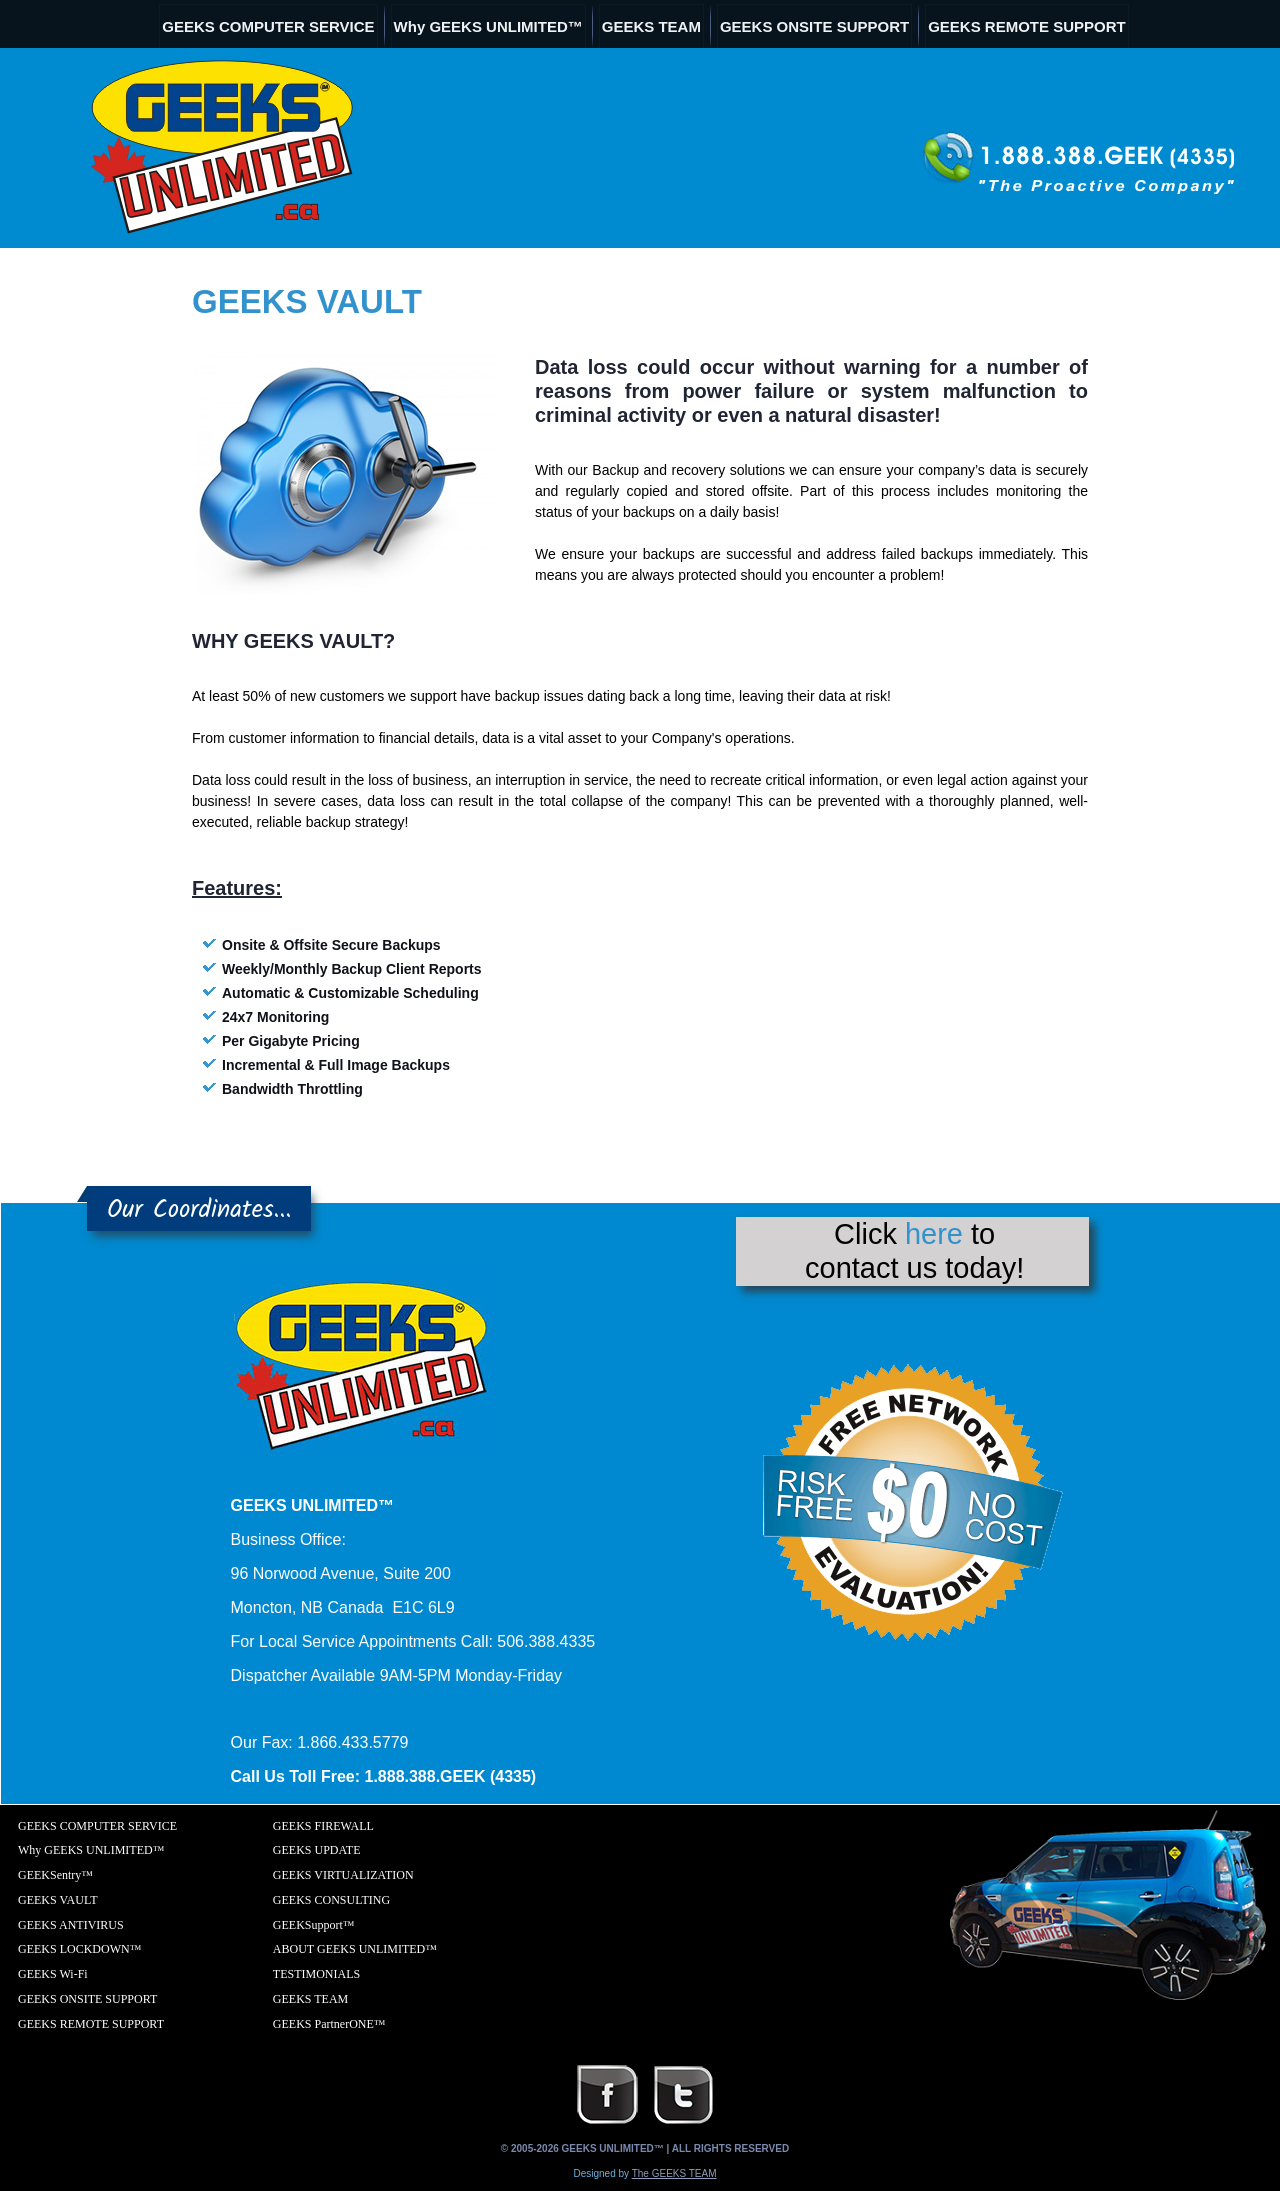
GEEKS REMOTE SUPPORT (1027, 26)
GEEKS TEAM (651, 26)
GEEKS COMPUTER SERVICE (268, 26)
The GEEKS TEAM (674, 2173)
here (934, 1234)
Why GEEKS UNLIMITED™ (488, 26)
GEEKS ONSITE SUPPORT (814, 26)
